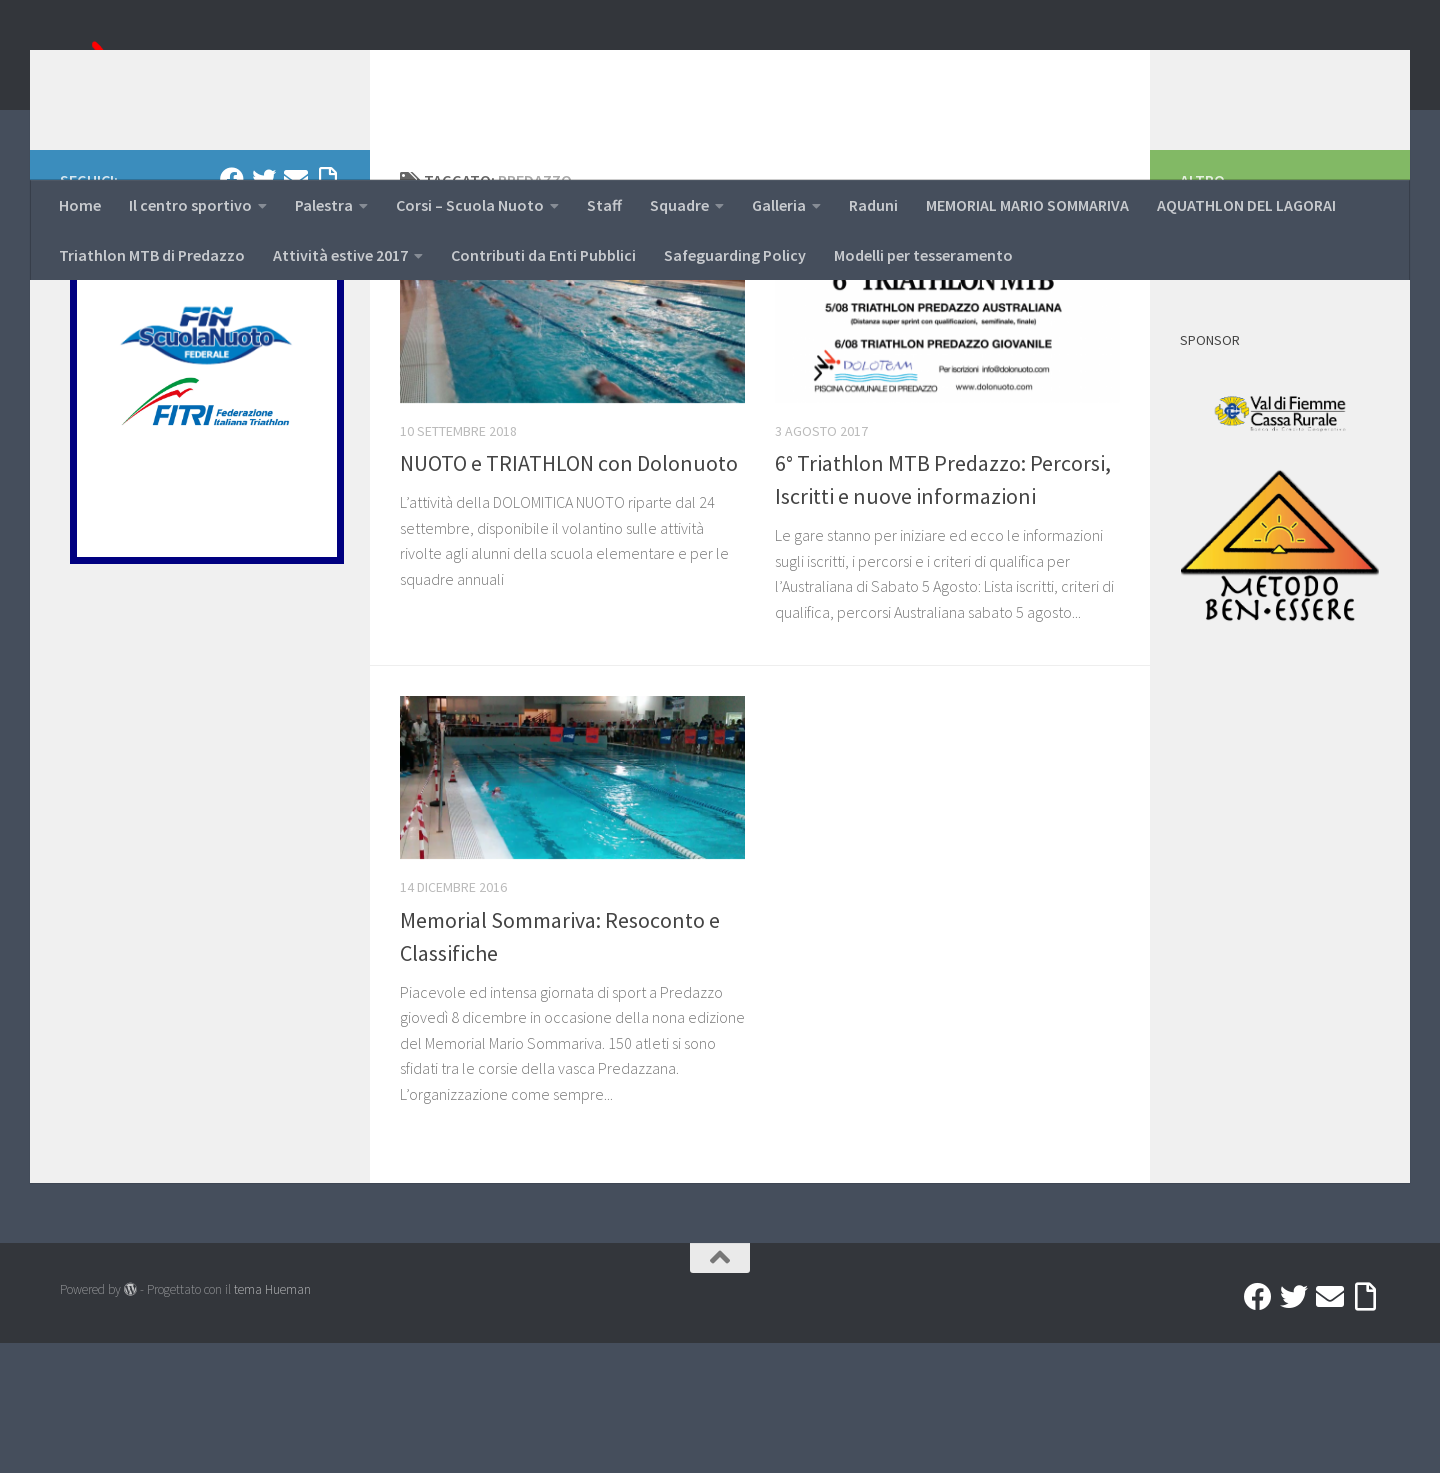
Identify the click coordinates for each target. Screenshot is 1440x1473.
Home (80, 205)
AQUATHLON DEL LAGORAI (1246, 205)
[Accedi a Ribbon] (328, 309)
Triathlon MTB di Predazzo (152, 255)
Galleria (779, 205)
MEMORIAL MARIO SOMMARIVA (1027, 205)
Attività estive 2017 (340, 255)
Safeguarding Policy (735, 255)
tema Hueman (272, 1419)
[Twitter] (264, 309)
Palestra (324, 205)
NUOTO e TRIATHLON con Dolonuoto (569, 593)
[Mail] (296, 309)
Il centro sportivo (190, 205)
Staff (604, 205)
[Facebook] (232, 309)
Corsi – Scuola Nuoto (470, 205)
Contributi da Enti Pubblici (543, 255)
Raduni (873, 205)
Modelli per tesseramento (923, 255)
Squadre (679, 205)
